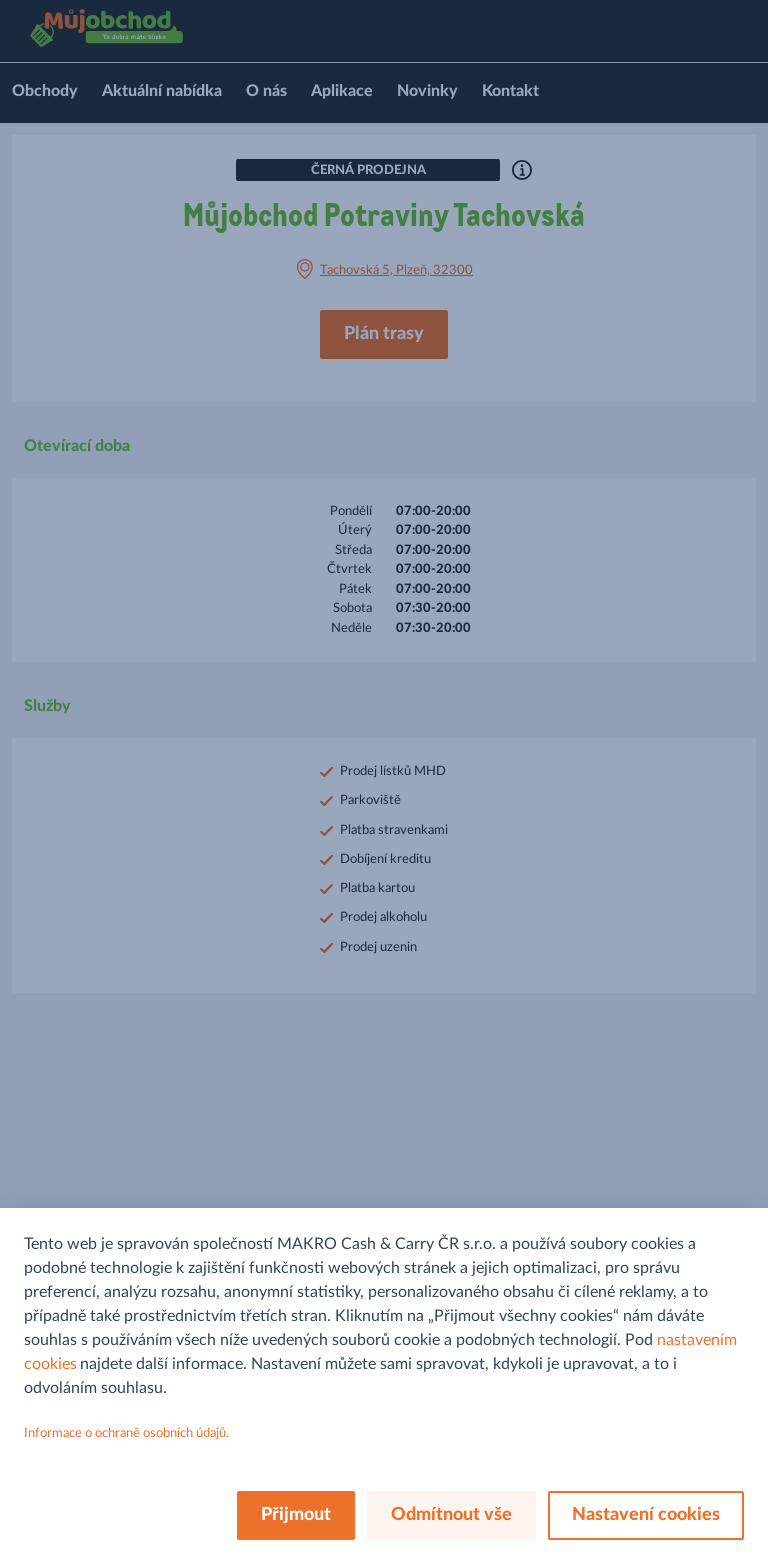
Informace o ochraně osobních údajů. (126, 1433)
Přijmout (296, 1515)
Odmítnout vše (451, 1515)
